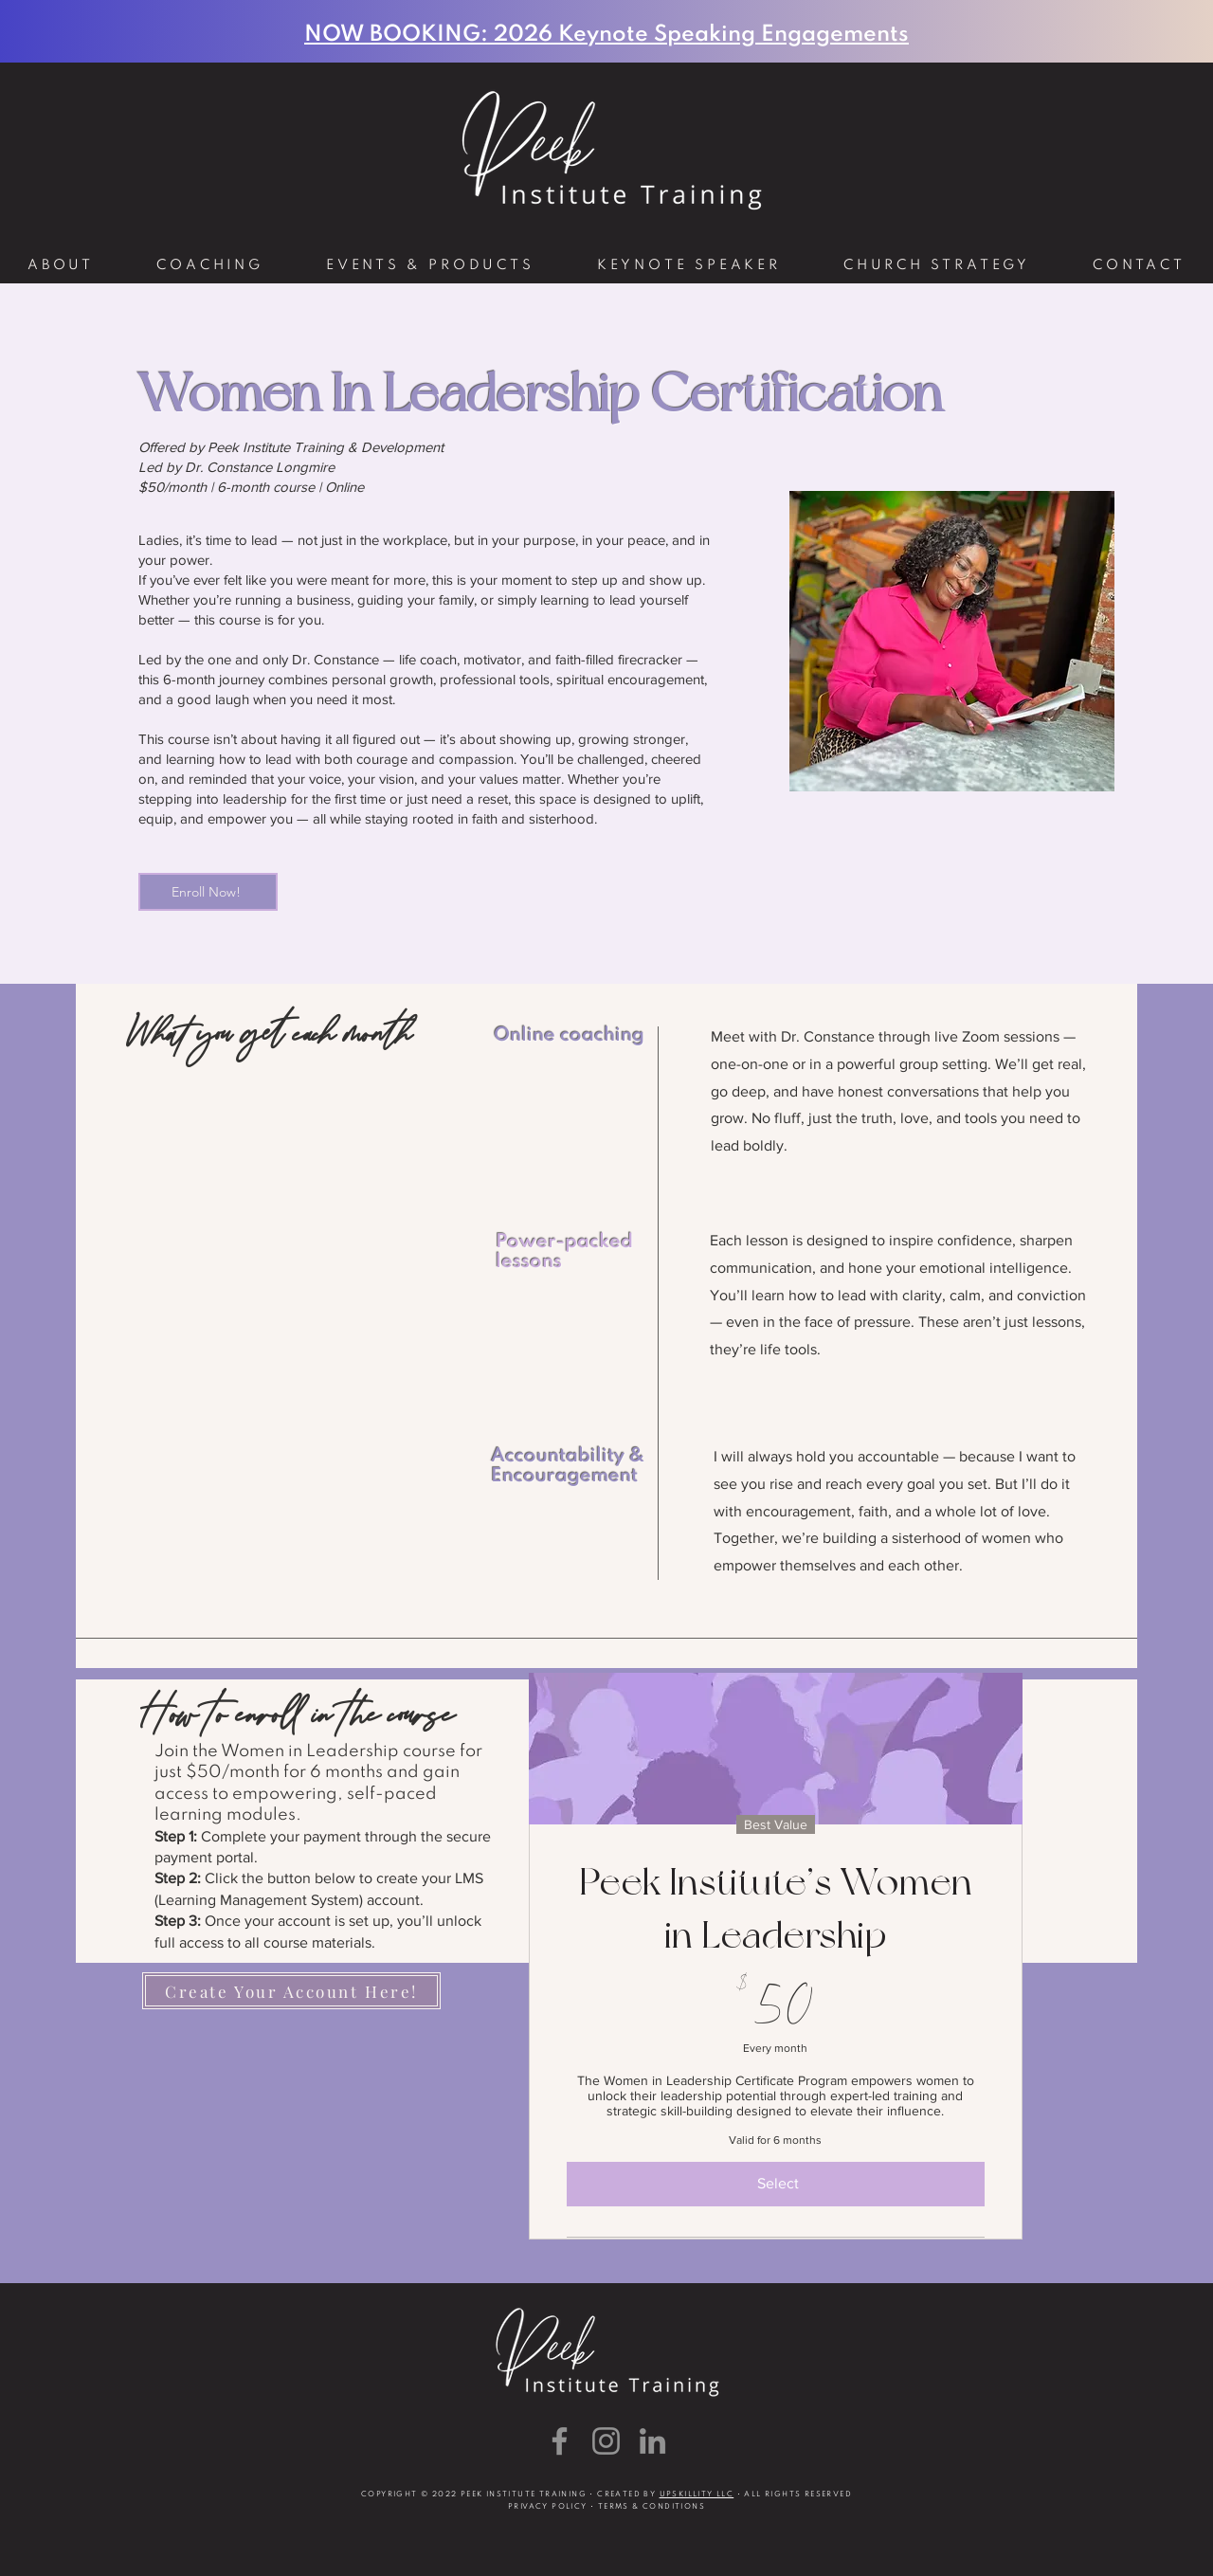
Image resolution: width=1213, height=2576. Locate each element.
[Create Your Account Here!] (291, 1990)
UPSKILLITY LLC (697, 2494)
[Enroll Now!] (208, 892)
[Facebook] (559, 2440)
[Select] (776, 2183)
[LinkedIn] (652, 2440)
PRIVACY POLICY (548, 2507)
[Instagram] (606, 2440)
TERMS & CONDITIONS (651, 2507)
